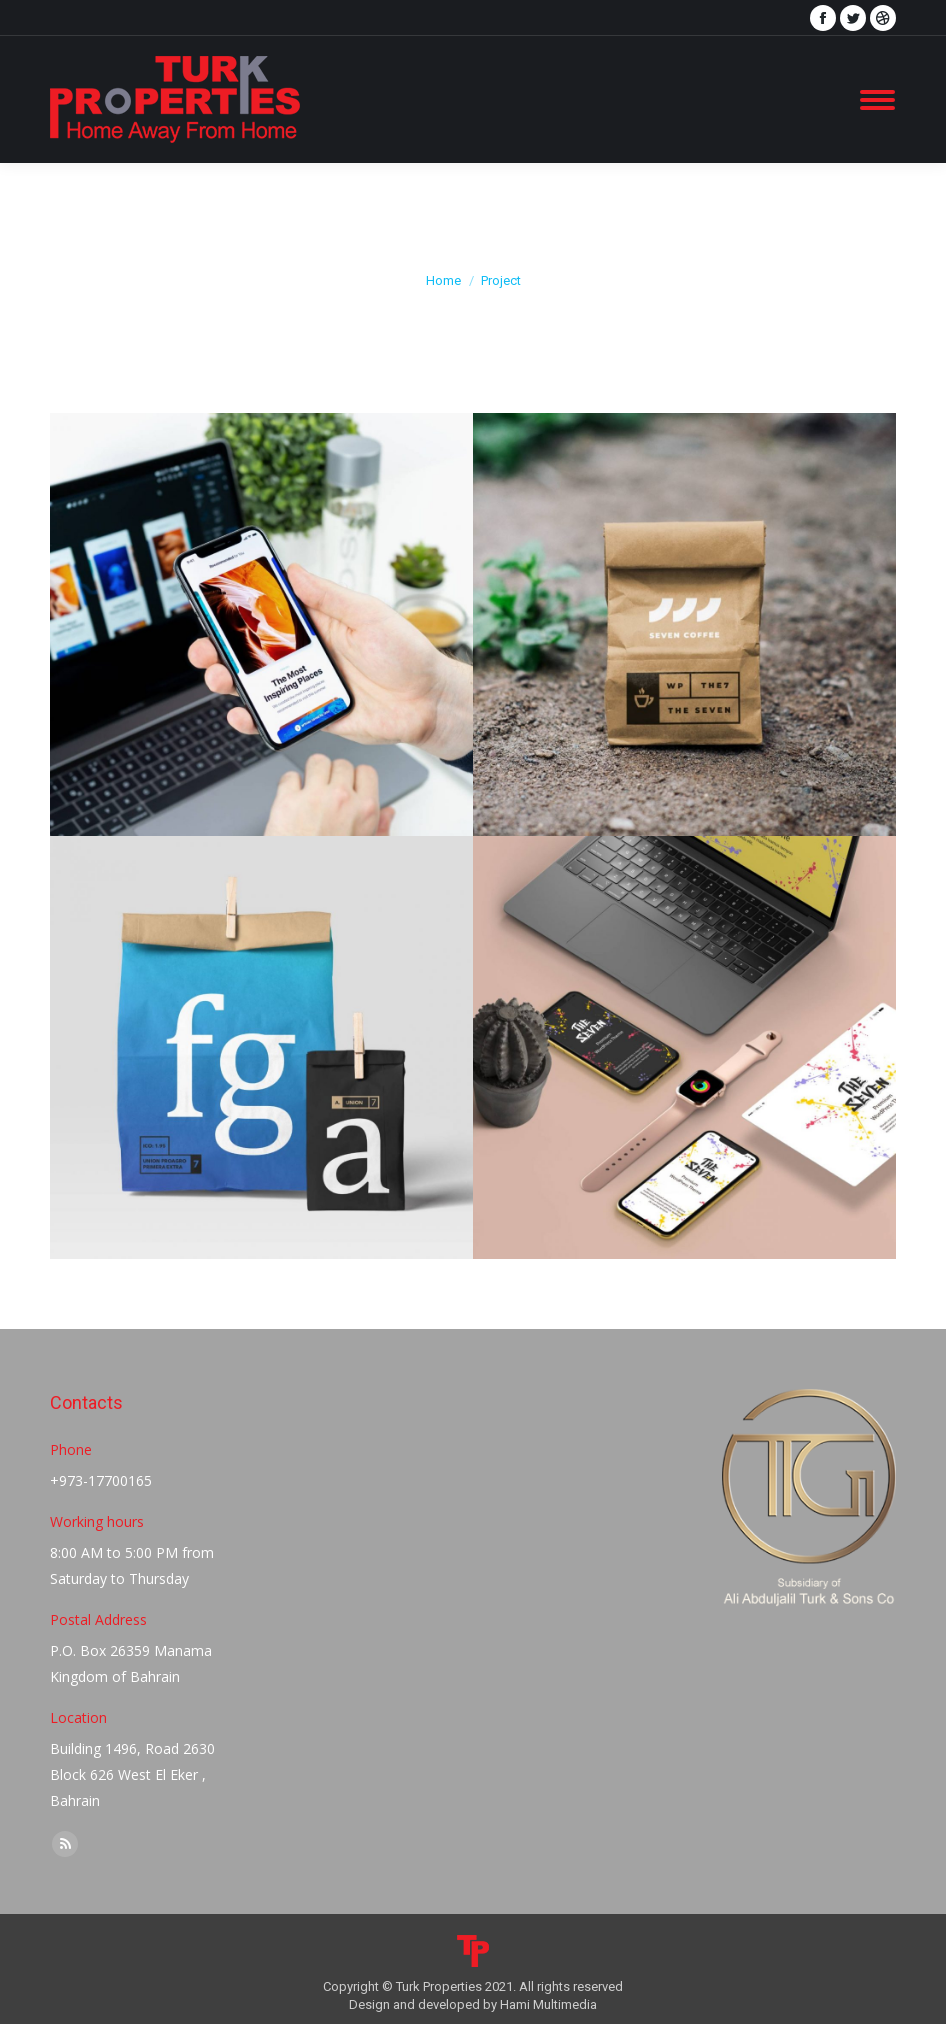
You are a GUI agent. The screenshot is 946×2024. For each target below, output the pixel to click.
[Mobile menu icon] (877, 100)
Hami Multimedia (548, 2004)
